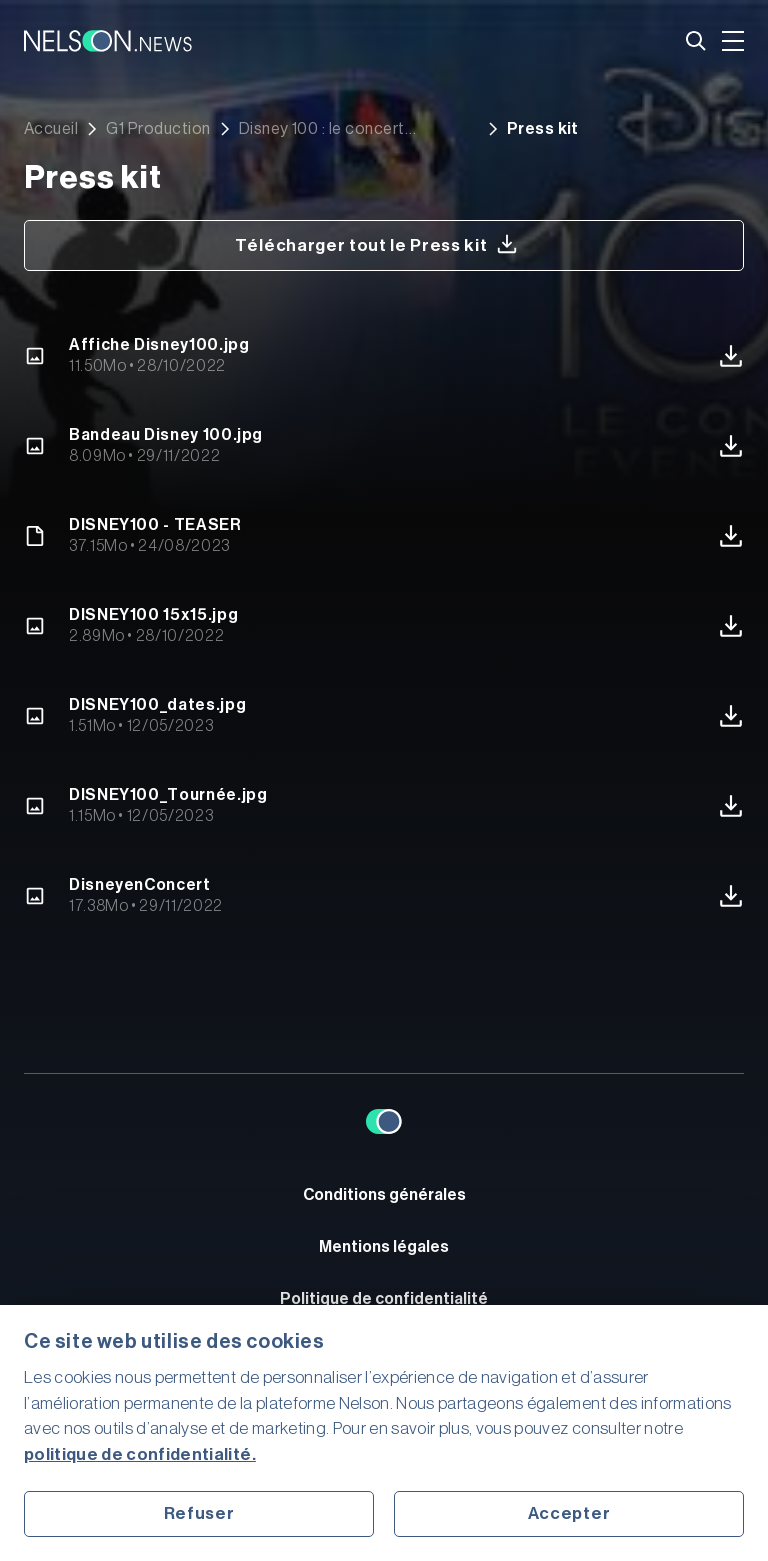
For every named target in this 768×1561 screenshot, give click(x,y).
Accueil (51, 129)
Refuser (199, 1513)
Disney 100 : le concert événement (322, 129)
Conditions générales (384, 1195)
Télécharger (731, 356)
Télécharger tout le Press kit (376, 244)
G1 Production (158, 129)
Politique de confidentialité (384, 1299)
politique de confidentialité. (140, 1454)
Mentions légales (384, 1247)
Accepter (569, 1513)
